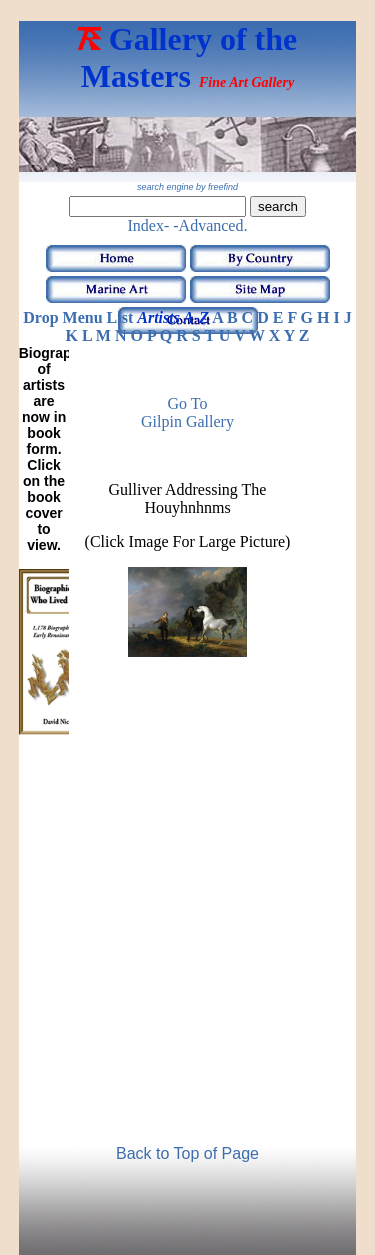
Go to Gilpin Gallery (187, 412)
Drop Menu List (78, 317)
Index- (149, 225)
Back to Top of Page (187, 1153)
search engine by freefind (187, 187)
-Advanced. (210, 225)
